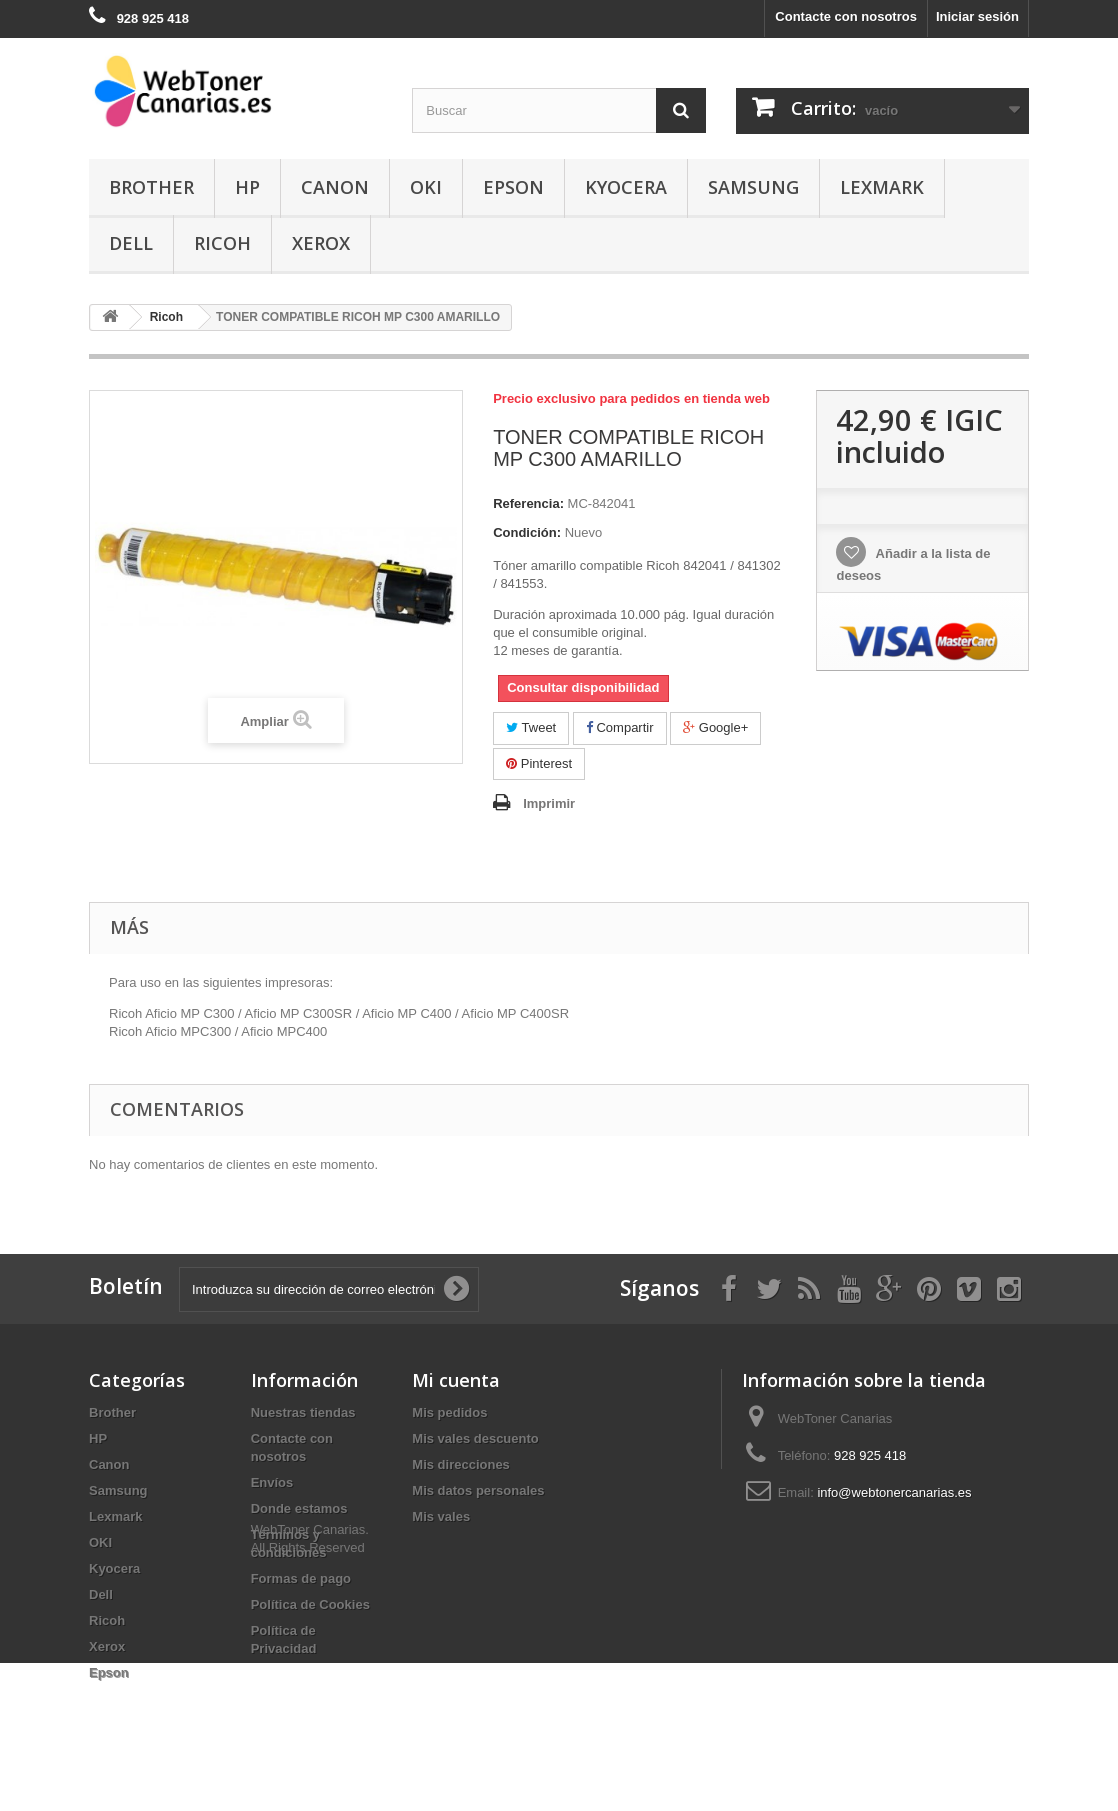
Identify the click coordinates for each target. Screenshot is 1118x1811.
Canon (335, 187)
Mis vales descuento (475, 1438)
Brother (151, 187)
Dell (131, 243)
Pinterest (539, 763)
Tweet (531, 727)
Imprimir (549, 803)
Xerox (321, 243)
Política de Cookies (310, 1604)
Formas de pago (301, 1578)
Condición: (527, 532)
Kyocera (626, 187)
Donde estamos (299, 1508)
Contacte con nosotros (846, 16)
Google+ (715, 727)
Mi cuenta (456, 1380)
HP (247, 187)
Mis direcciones (461, 1464)
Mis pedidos (449, 1412)
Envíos (272, 1482)
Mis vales (441, 1516)
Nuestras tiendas (303, 1412)
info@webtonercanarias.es (894, 1492)
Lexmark (882, 187)
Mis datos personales (478, 1490)
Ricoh (222, 243)
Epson (513, 187)
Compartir (620, 727)
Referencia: (528, 503)
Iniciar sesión (977, 16)
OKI (426, 187)
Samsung (753, 187)
